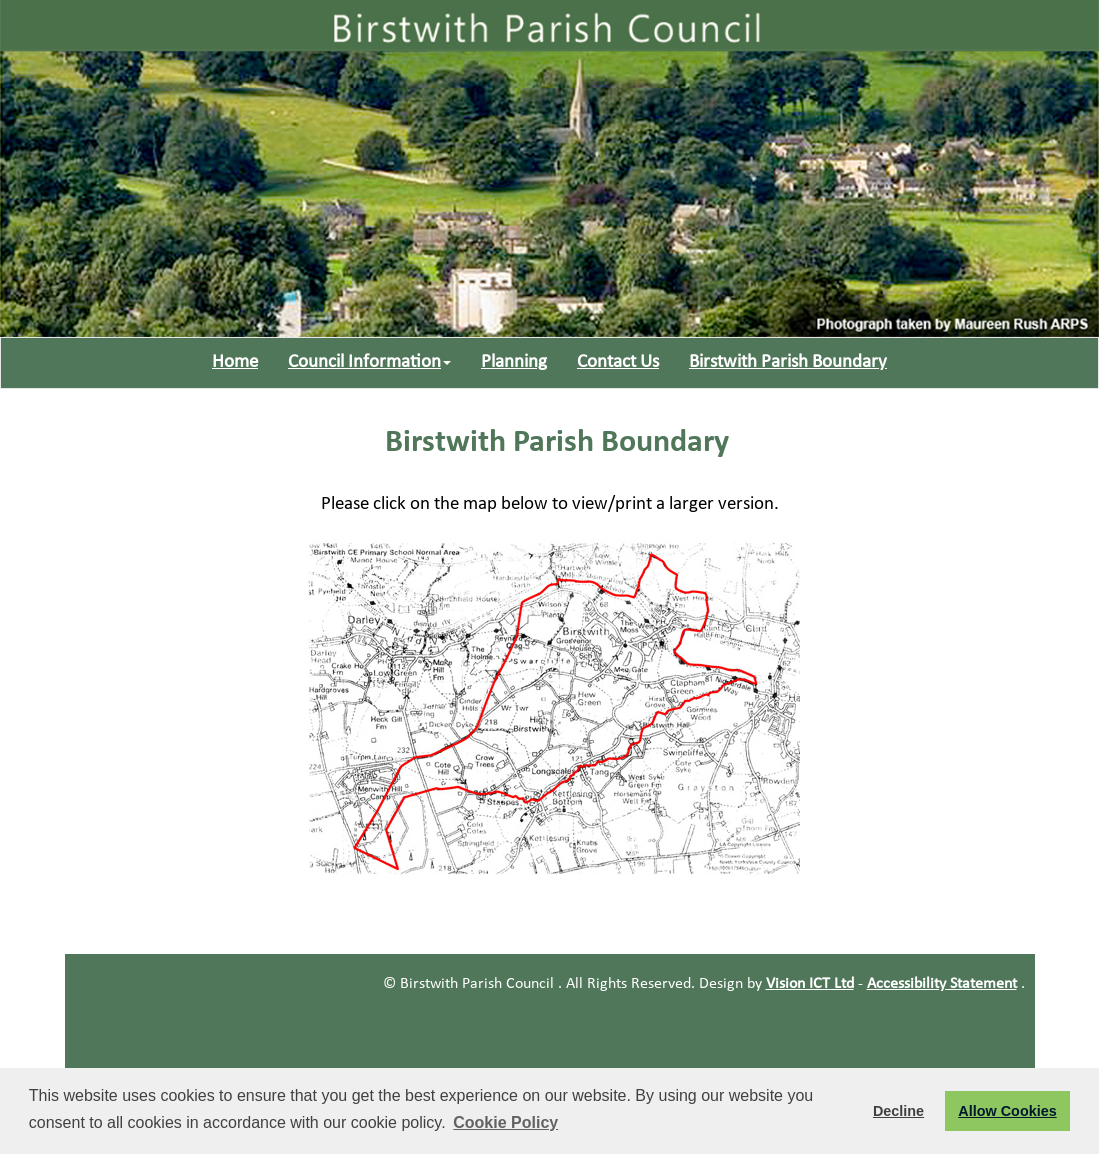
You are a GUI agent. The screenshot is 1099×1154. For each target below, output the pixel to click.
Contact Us (618, 362)
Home (235, 362)
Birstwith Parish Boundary (788, 362)
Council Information (369, 362)
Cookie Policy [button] (505, 1122)
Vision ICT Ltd (810, 984)
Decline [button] (898, 1111)
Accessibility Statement (942, 984)
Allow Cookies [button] (1007, 1111)
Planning (514, 362)
